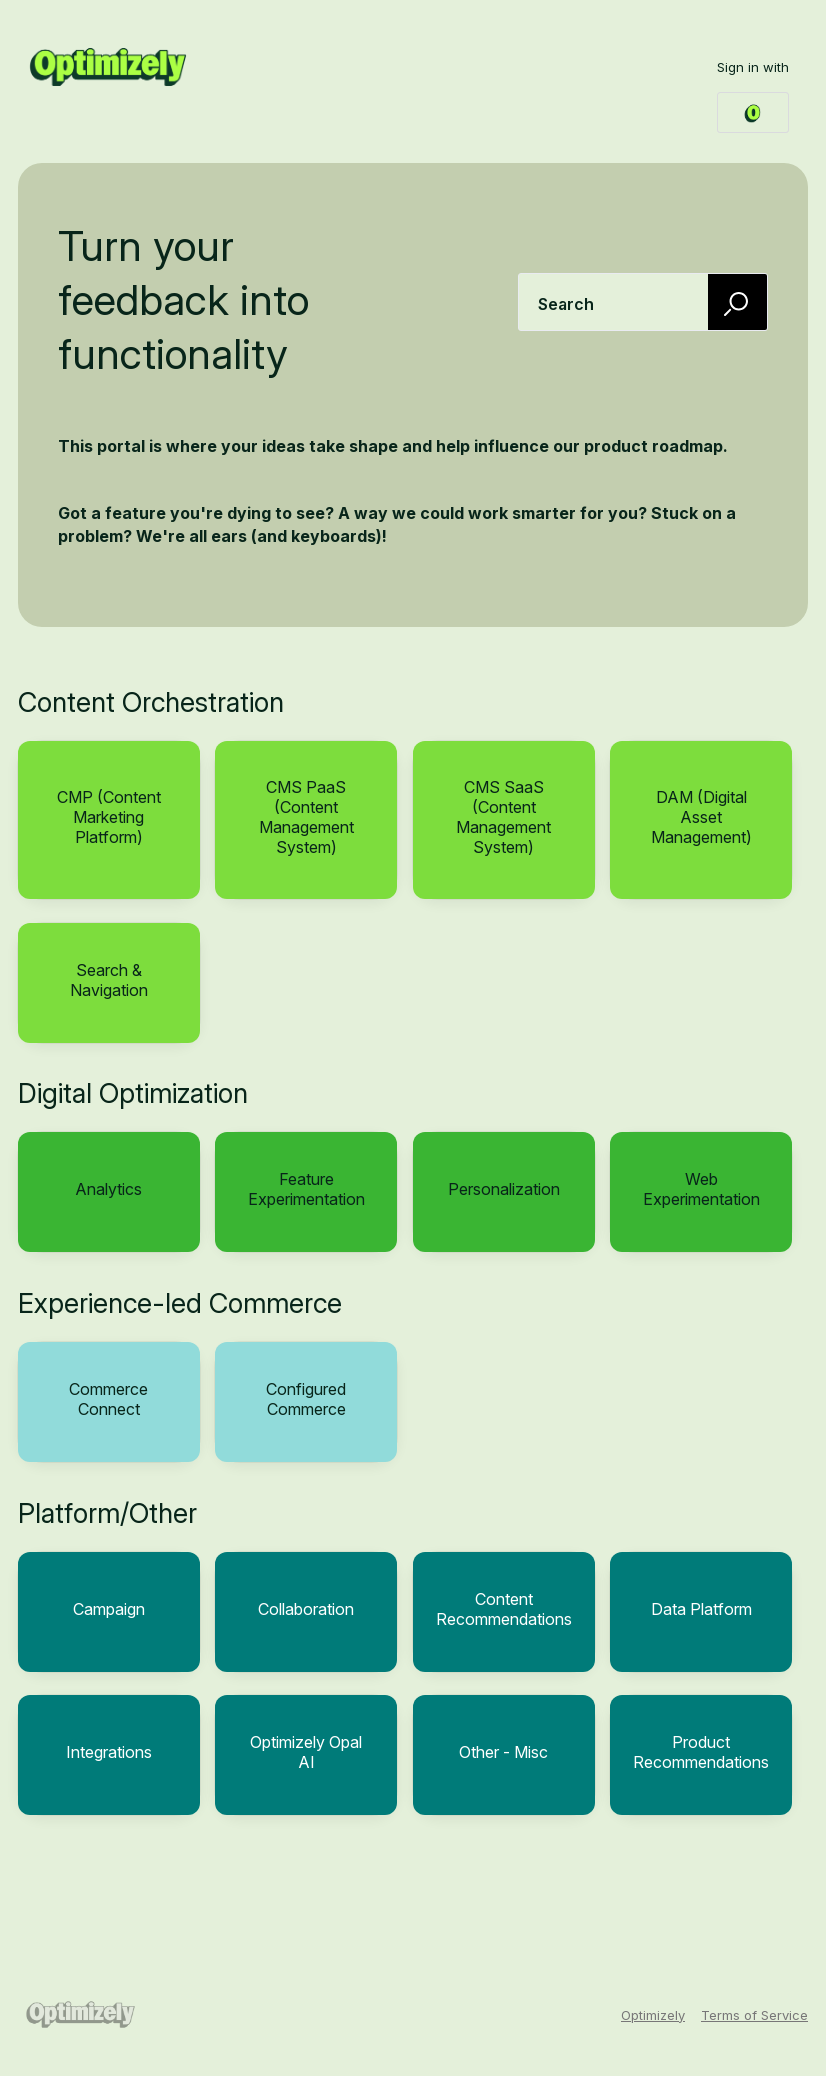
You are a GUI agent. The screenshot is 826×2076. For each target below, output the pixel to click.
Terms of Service (754, 2015)
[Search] (738, 301)
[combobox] (643, 302)
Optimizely (653, 2015)
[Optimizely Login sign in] (753, 112)
